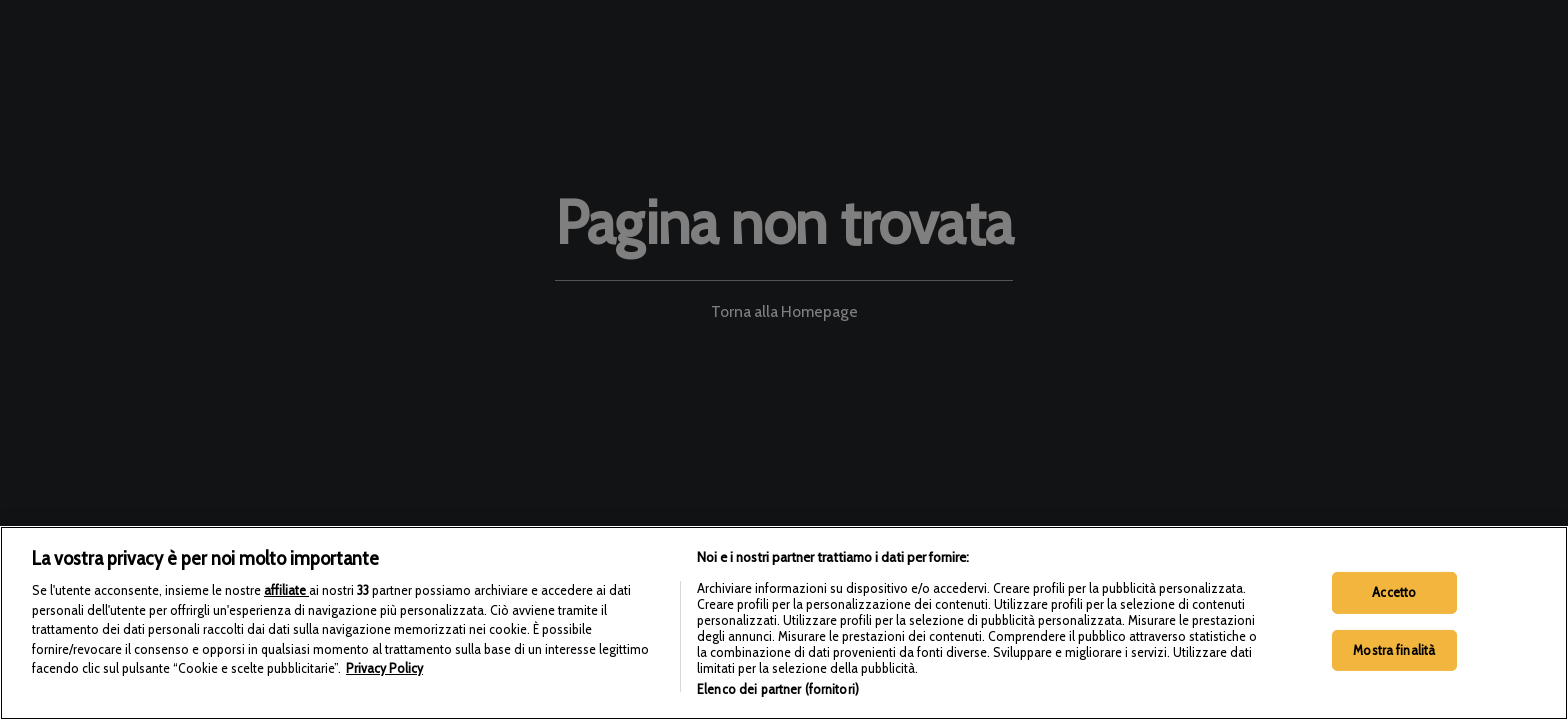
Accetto (1394, 627)
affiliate (286, 625)
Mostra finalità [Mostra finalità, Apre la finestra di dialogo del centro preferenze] (1394, 684)
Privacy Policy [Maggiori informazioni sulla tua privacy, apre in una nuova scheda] (384, 703)
